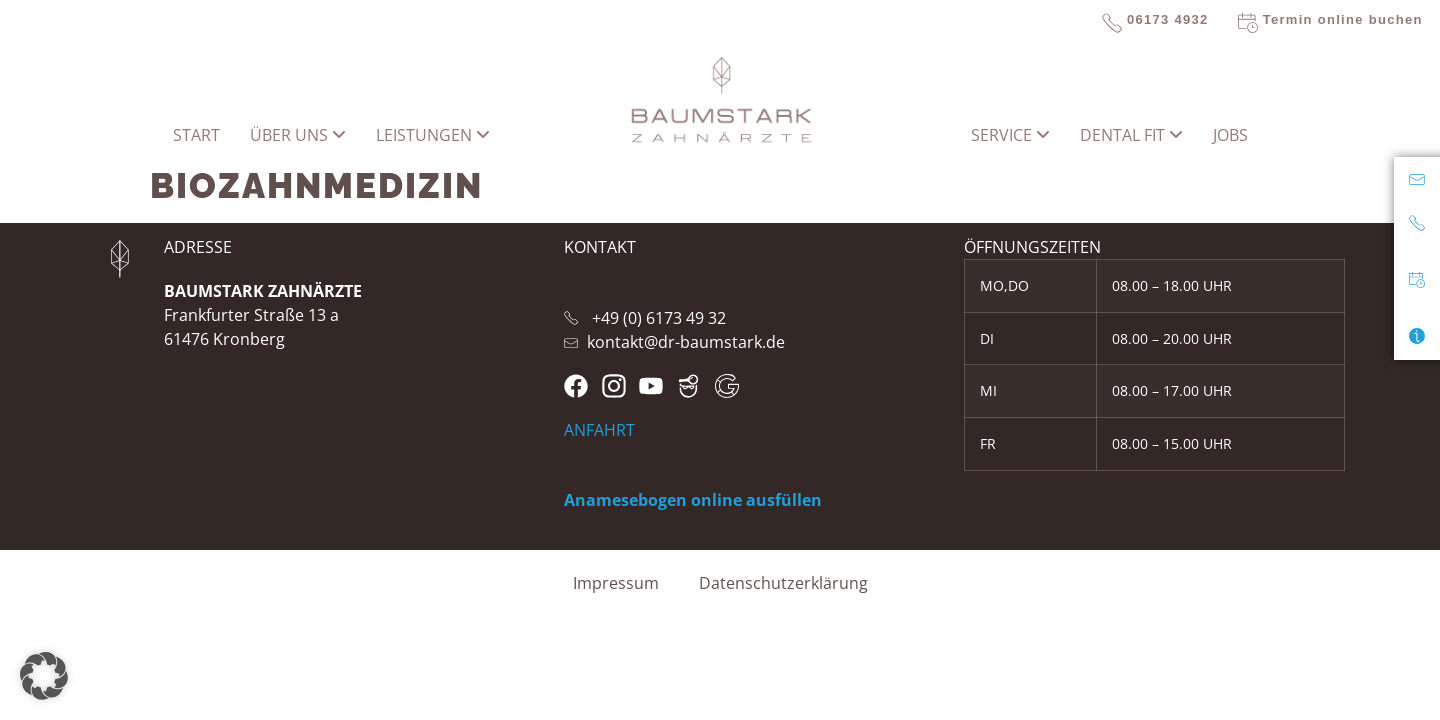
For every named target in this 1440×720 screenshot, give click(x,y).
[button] (44, 676)
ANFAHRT (599, 430)
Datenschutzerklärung (783, 583)
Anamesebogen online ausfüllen (693, 500)
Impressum (616, 583)
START (196, 135)
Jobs (1230, 135)
